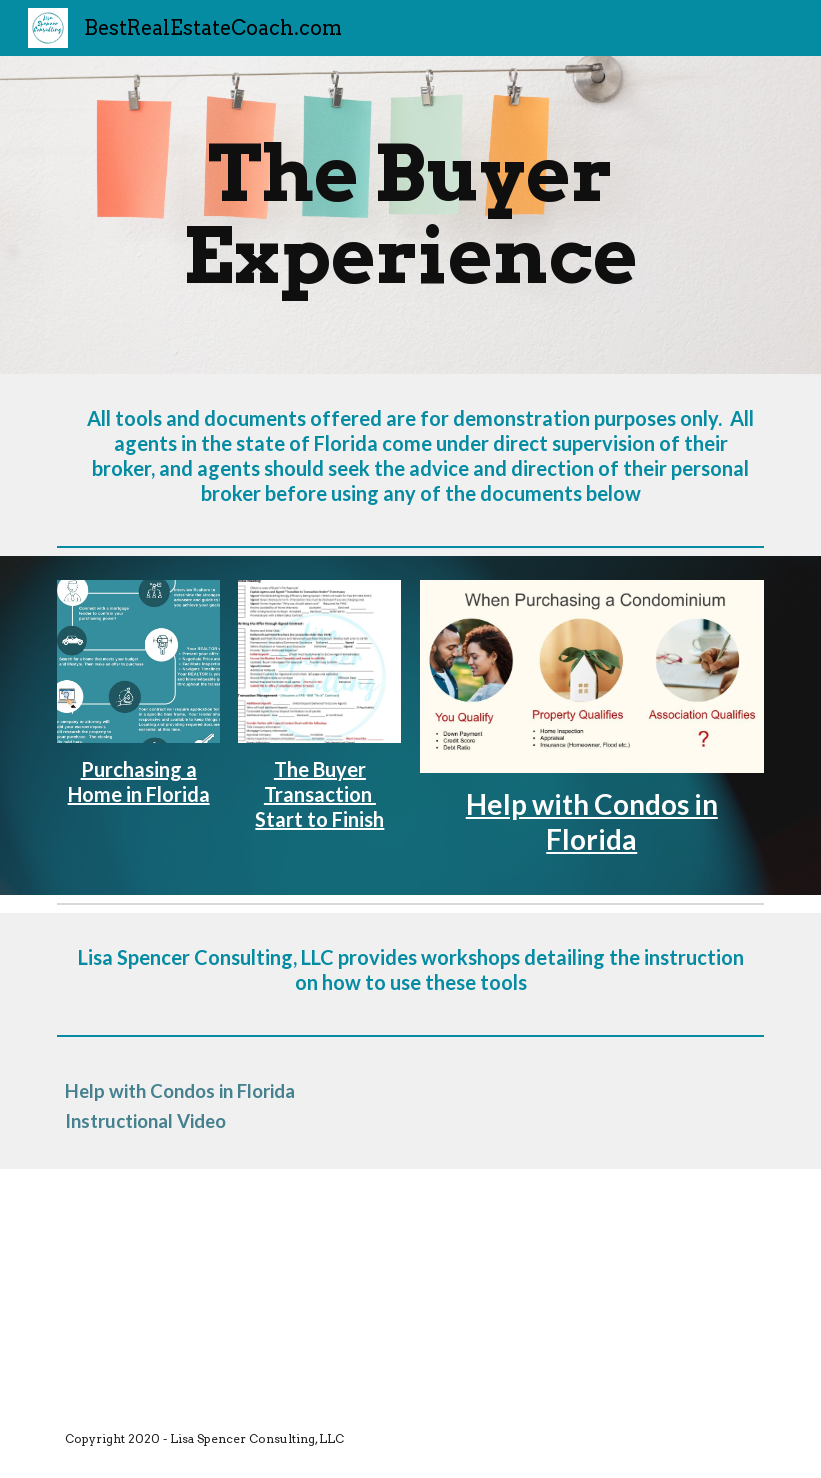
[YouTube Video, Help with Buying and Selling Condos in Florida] (199, 1284)
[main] (410, 215)
